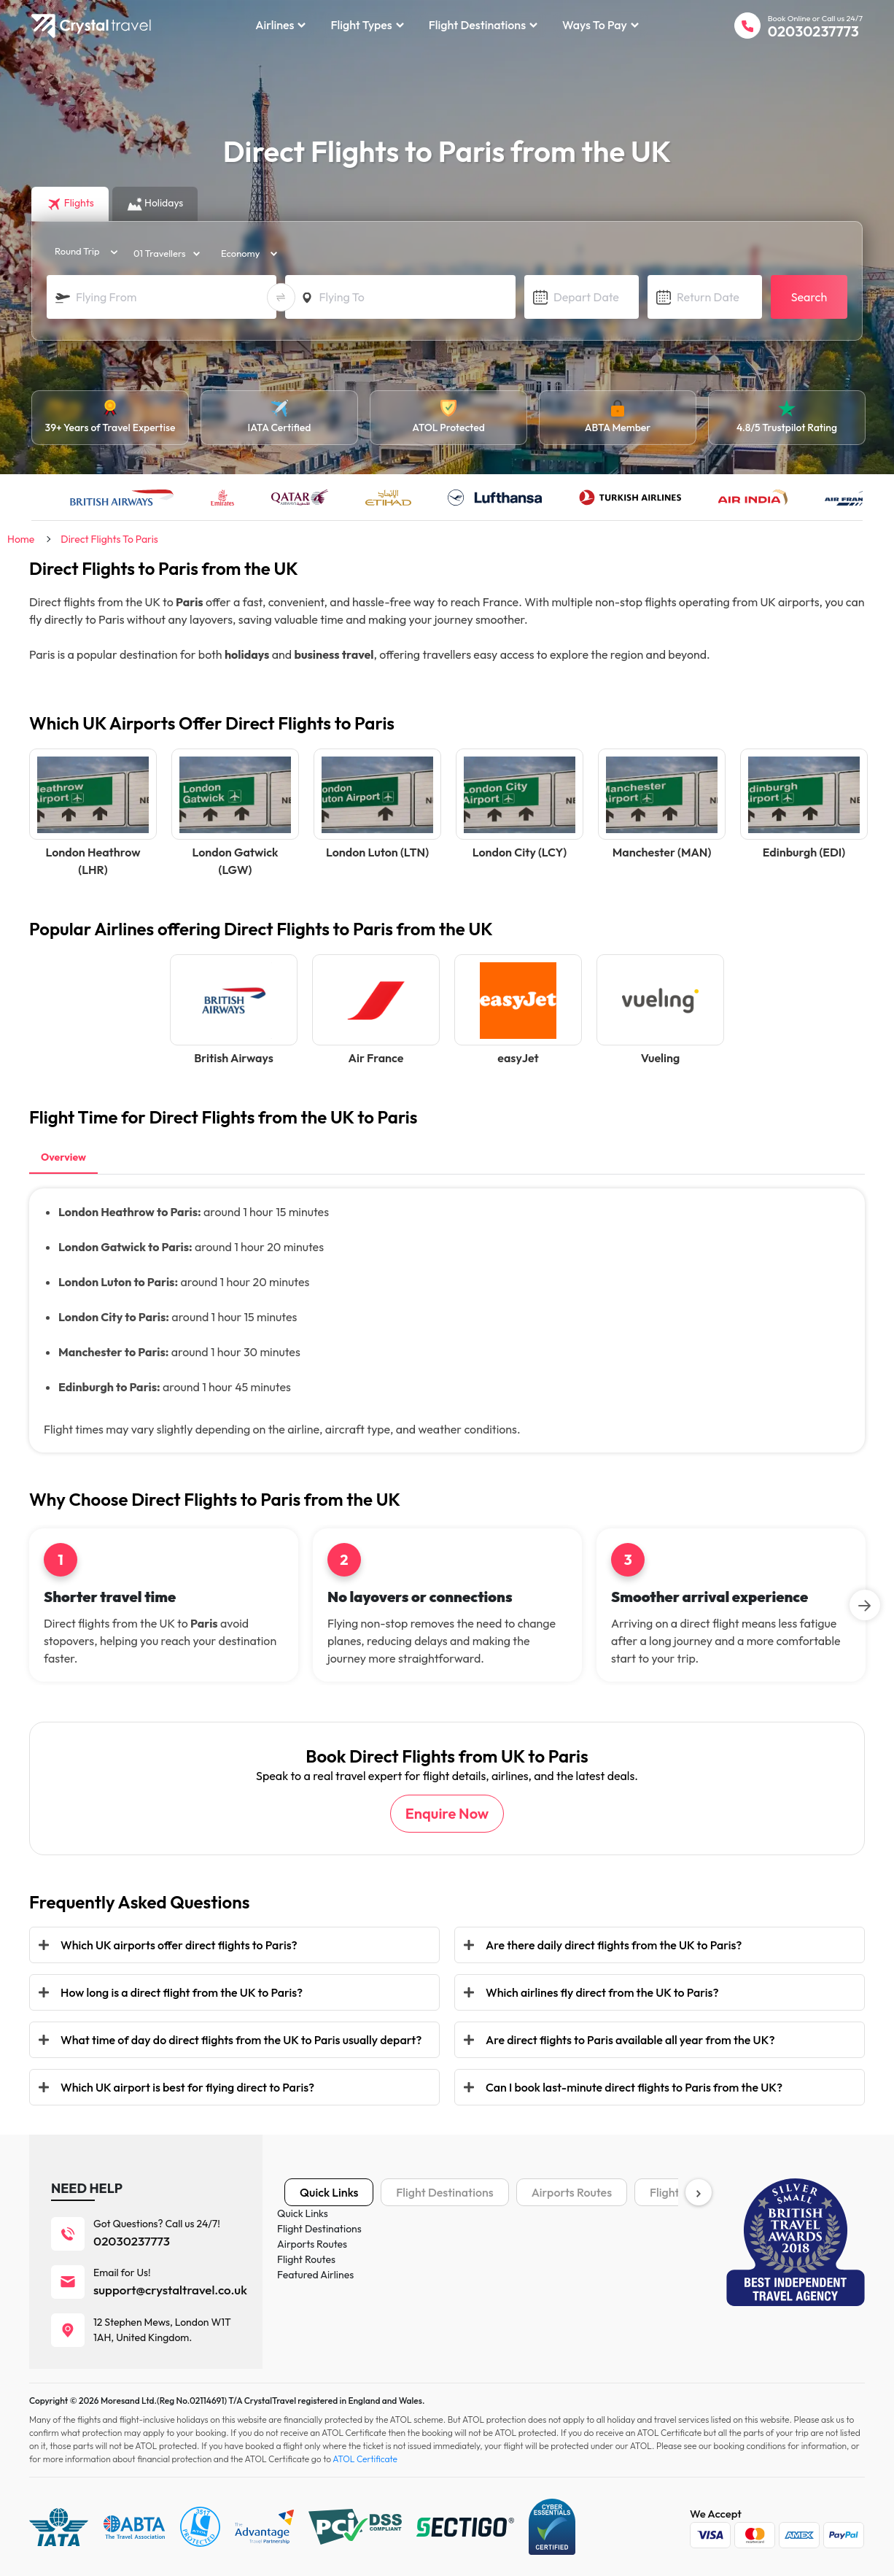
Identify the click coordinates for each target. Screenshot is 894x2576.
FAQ (434, 2341)
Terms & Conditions (607, 2231)
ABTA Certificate (602, 2297)
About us (444, 2231)
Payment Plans (597, 2253)
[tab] (63, 1158)
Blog (434, 2297)
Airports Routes (572, 2192)
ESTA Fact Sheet (601, 2341)
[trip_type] (82, 252)
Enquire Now (447, 1813)
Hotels (298, 2253)
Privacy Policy (455, 2275)
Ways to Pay (600, 25)
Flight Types (366, 25)
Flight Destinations (483, 25)
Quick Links (329, 2192)
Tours (296, 2319)
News (436, 2319)
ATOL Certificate (602, 2319)
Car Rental (308, 2297)
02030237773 (813, 31)
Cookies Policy (456, 2253)
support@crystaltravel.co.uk (170, 2289)
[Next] (865, 1605)
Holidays (303, 2275)
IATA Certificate (600, 2275)
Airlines (280, 25)
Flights (299, 2231)
